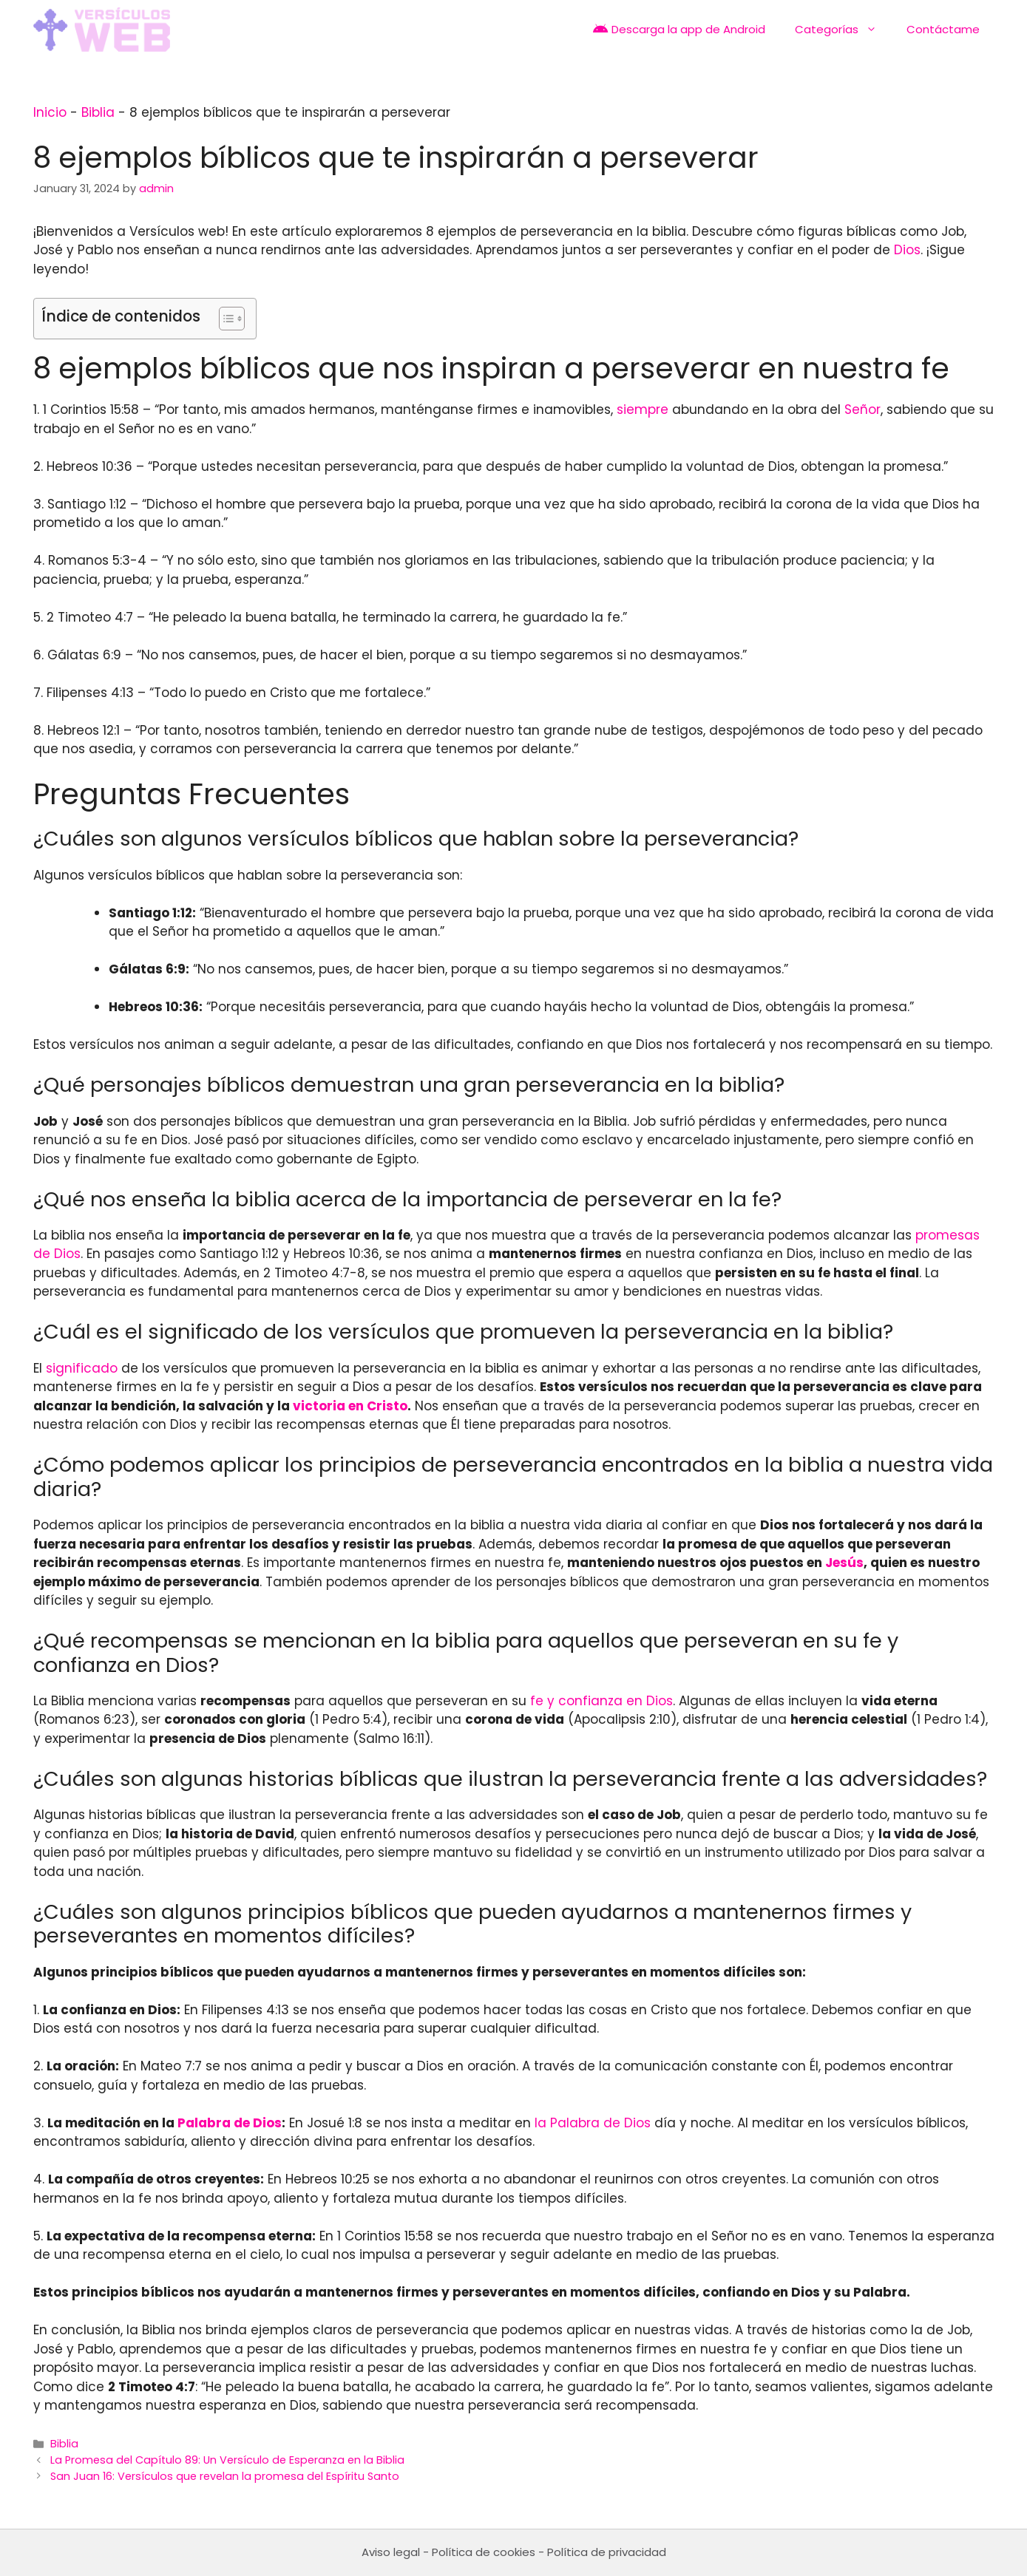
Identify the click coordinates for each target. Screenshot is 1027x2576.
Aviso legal (391, 2552)
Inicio (50, 112)
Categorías (843, 29)
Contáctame (943, 29)
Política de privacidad (606, 2552)
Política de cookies (483, 2552)
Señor (862, 409)
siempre (642, 409)
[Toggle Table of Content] (224, 318)
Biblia (98, 112)
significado (82, 1368)
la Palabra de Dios (593, 2123)
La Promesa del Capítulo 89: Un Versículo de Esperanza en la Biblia (227, 2460)
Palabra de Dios (229, 2123)
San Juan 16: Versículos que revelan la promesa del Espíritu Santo (224, 2476)
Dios (907, 250)
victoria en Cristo (350, 1406)
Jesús (844, 1562)
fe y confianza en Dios (601, 1701)
